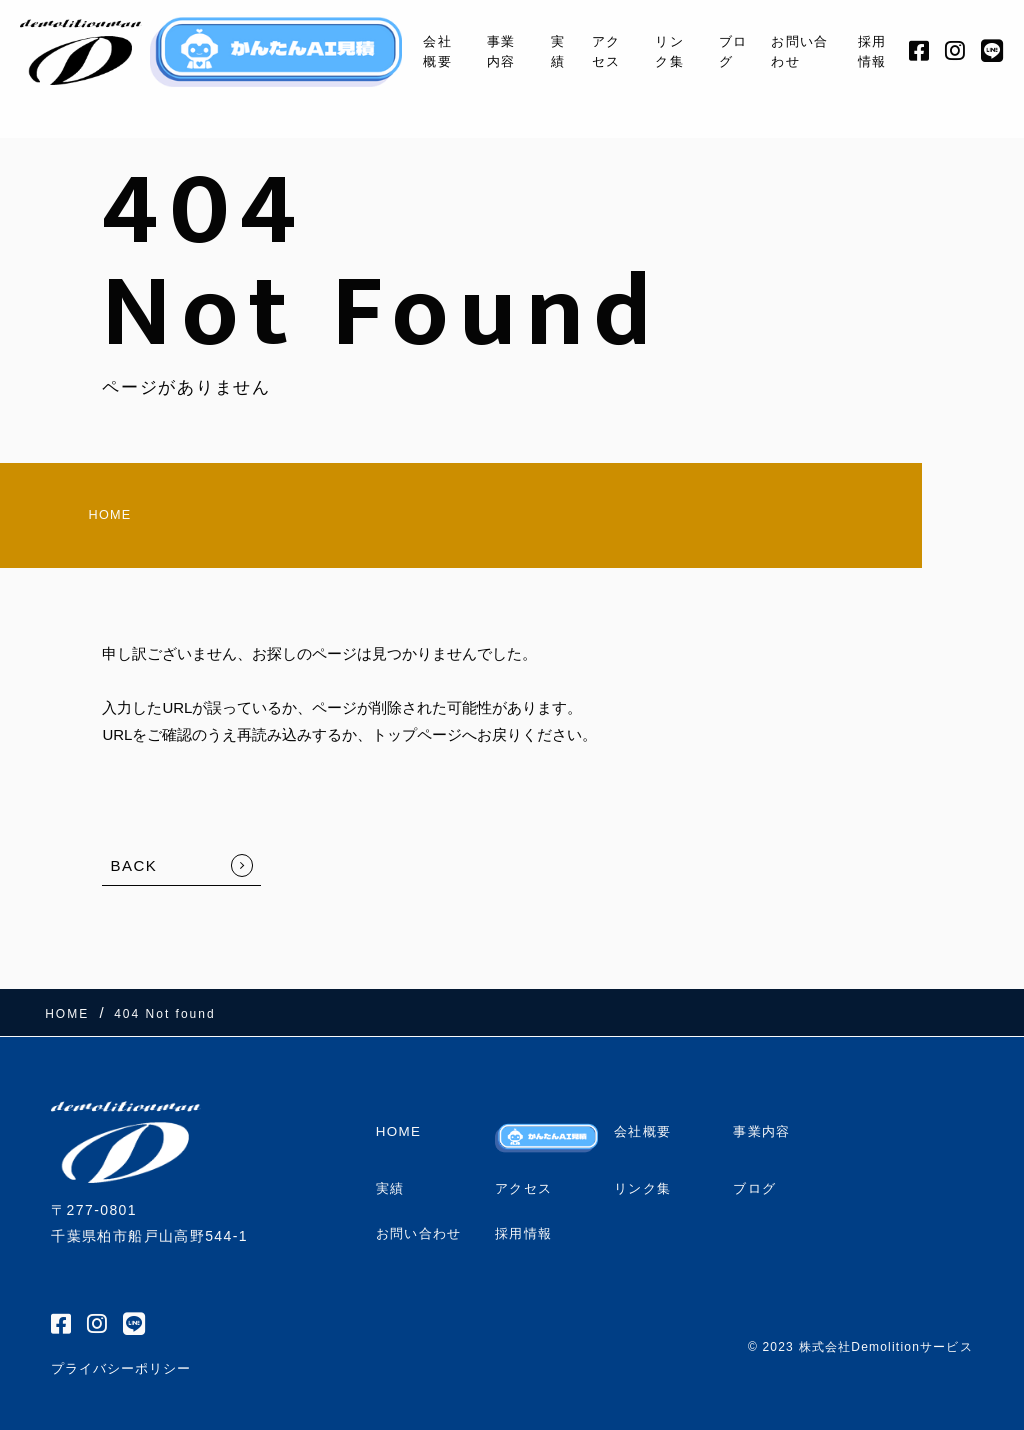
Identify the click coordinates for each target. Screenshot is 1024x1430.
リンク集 (658, 51)
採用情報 (871, 51)
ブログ (725, 51)
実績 (542, 51)
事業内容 (483, 51)
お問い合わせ (796, 51)
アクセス (592, 51)
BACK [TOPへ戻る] (133, 873)
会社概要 (416, 51)
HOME (76, 518)
